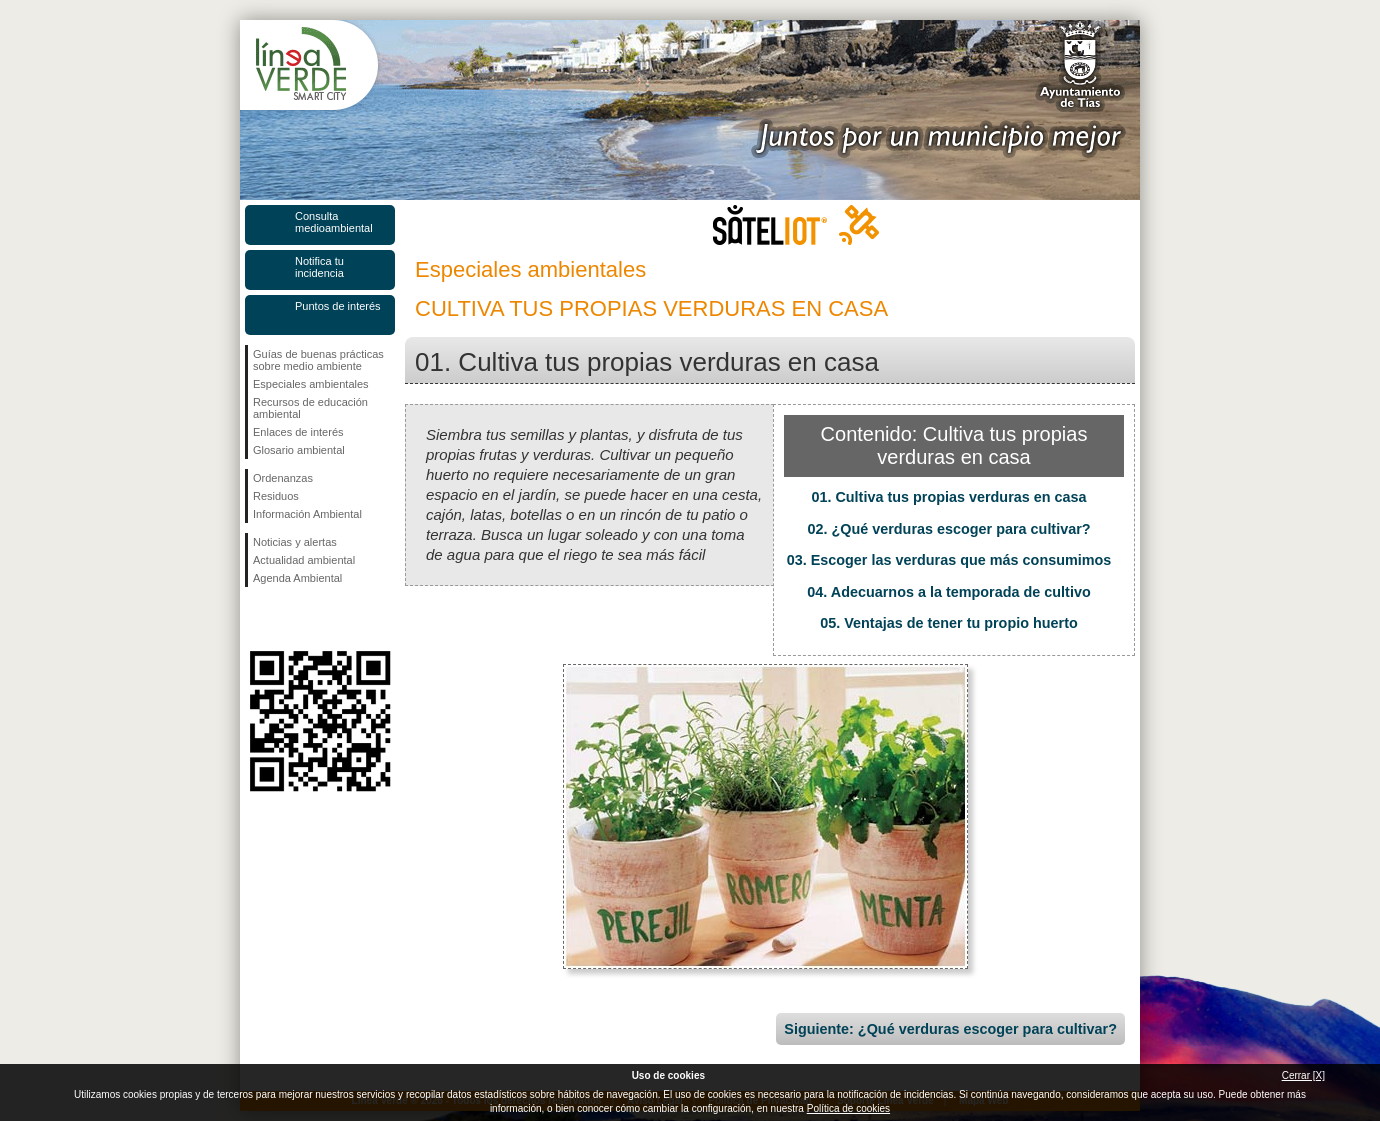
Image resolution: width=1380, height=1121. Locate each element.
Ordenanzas (283, 478)
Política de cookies (848, 1108)
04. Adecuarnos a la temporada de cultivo (948, 592)
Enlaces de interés (298, 432)
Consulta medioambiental (334, 222)
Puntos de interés (338, 306)
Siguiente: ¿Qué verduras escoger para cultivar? (950, 1029)
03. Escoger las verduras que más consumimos (949, 560)
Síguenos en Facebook (257, 619)
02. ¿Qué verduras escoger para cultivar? (948, 529)
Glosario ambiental (299, 450)
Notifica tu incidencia (319, 267)
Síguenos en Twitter (290, 619)
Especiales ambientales (311, 384)
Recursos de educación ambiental (310, 408)
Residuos (276, 496)
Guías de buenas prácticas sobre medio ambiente (318, 360)
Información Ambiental (307, 514)
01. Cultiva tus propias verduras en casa (948, 497)
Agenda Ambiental (297, 578)
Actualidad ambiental (304, 560)
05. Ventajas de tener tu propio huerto (949, 623)
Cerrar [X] (1303, 1075)
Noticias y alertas (295, 542)
